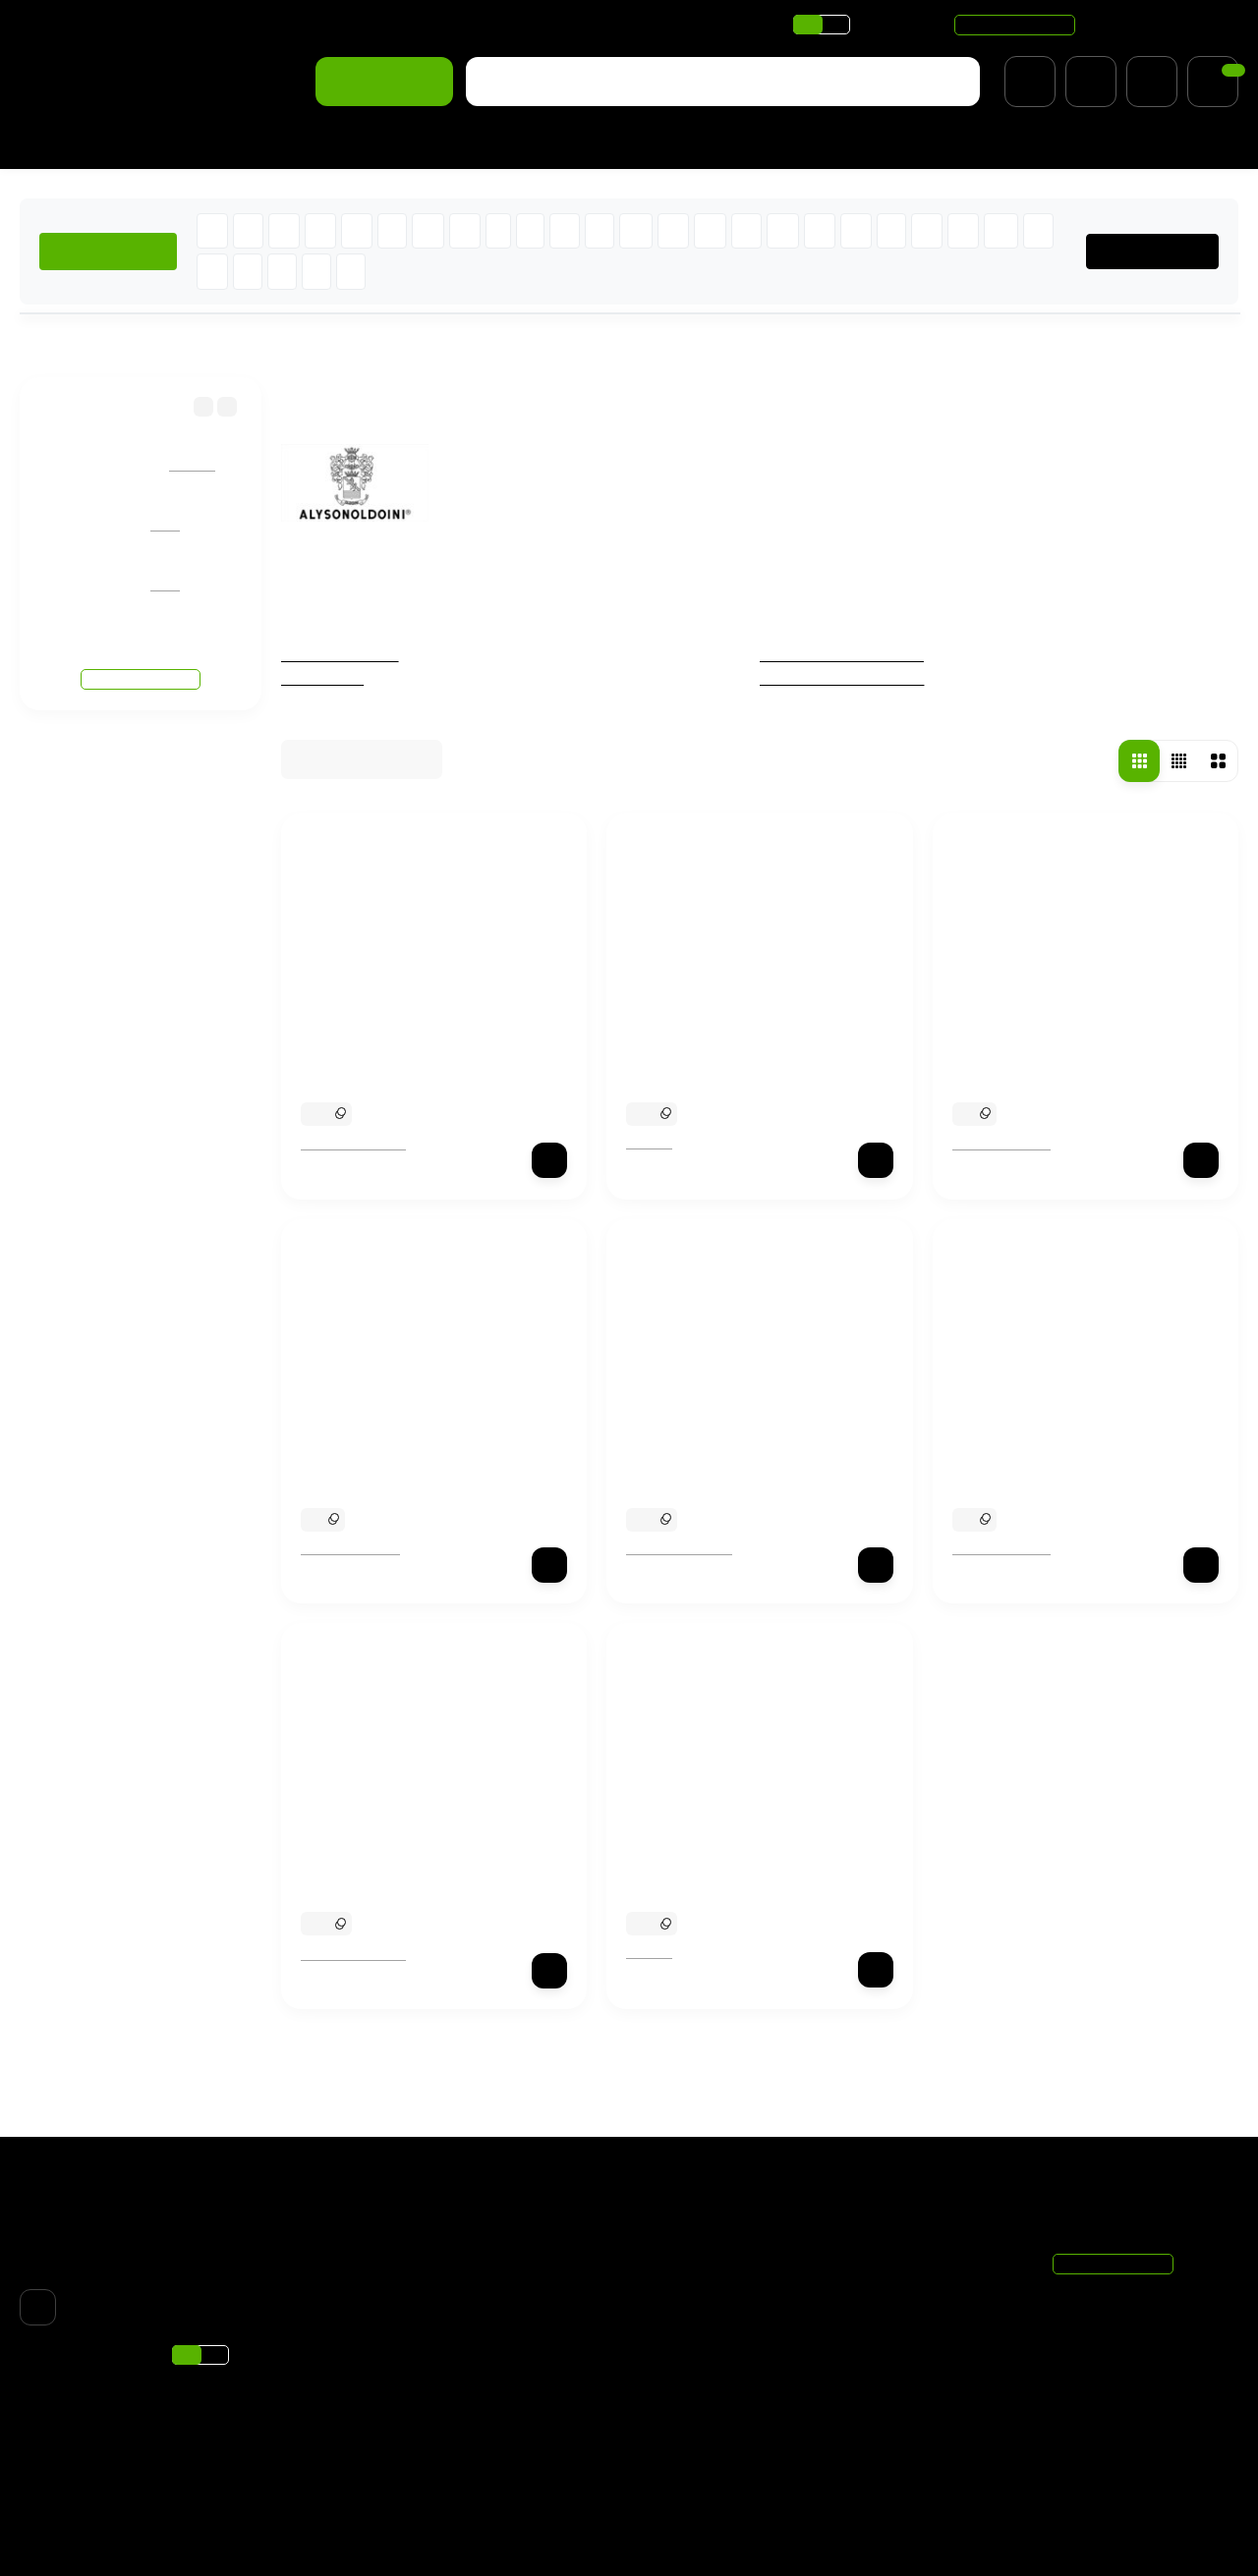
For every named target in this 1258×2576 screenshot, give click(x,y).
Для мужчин (184, 145)
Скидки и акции (331, 24)
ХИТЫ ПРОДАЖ (110, 251)
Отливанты (323, 678)
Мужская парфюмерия (846, 678)
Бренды (114, 343)
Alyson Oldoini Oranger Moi (726, 1868)
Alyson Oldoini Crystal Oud (399, 1465)
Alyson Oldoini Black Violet (1050, 1059)
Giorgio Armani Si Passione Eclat (203, 566)
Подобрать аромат (554, 145)
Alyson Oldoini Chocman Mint (408, 1059)
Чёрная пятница (342, 654)
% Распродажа (403, 145)
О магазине (218, 24)
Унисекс (674, 2406)
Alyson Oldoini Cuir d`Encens (731, 1465)
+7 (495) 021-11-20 (1161, 23)
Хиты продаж (691, 2456)
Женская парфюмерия (846, 654)
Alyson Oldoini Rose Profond (729, 1059)
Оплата (132, 24)
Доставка (53, 24)
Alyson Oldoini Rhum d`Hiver (407, 1868)
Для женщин (65, 145)
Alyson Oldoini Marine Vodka (1057, 1465)
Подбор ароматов (705, 2482)
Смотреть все (141, 638)
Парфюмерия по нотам (484, 24)
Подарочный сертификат (525, 2380)
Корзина (878, 2254)
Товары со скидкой (709, 2431)
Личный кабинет (903, 2279)
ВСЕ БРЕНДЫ (1160, 251)
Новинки (288, 145)
